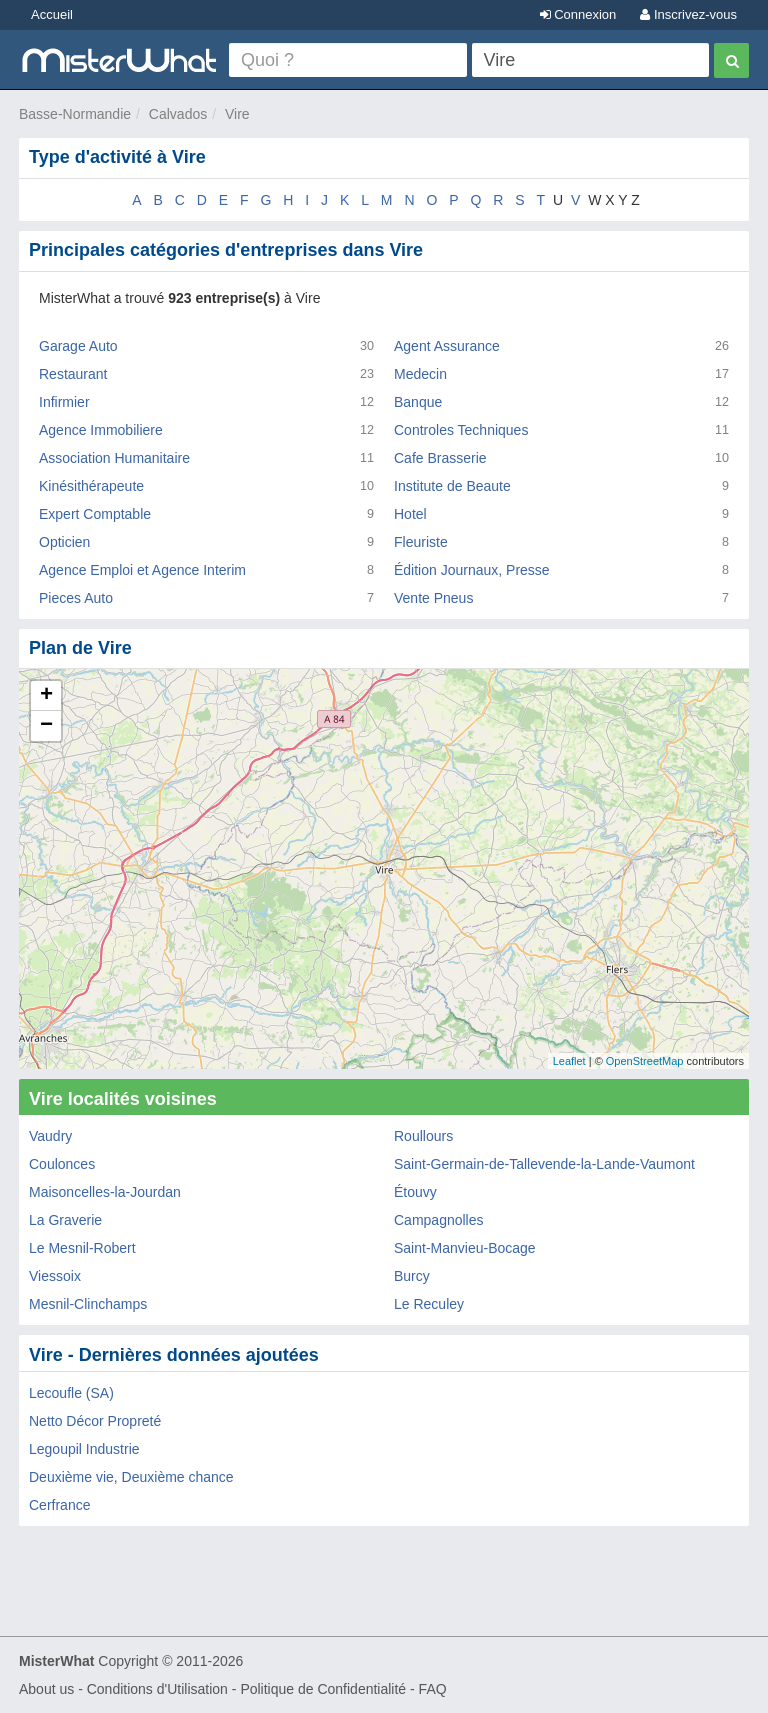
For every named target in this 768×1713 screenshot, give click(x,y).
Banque (418, 402)
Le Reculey (429, 1304)
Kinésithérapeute (91, 486)
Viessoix (55, 1276)
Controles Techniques (461, 430)
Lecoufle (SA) (71, 1393)
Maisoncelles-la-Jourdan (105, 1192)
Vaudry (50, 1136)
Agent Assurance (447, 346)
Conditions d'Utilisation (157, 1689)
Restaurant (73, 374)
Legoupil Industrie (84, 1449)
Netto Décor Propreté (95, 1421)
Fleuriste (421, 542)
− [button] (46, 726)
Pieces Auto (76, 598)
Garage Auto (78, 346)
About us (46, 1689)
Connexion (578, 14)
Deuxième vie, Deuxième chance (131, 1477)
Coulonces (62, 1164)
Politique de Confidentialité (323, 1689)
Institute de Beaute (452, 486)
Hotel (410, 514)
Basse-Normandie (75, 114)
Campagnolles (439, 1220)
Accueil (52, 14)
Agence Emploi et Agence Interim (142, 570)
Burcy (412, 1276)
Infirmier (64, 402)
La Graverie (65, 1220)
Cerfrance (59, 1505)
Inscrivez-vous (688, 14)
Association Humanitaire (114, 458)
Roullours (423, 1136)
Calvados (178, 114)
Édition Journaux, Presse (472, 570)
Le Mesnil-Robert (82, 1248)
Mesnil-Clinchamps (88, 1304)
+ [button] (46, 696)
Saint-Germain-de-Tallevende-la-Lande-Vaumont (544, 1164)
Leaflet (569, 1061)
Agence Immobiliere (101, 430)
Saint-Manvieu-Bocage (465, 1248)
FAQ (433, 1689)
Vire (237, 114)
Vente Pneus (433, 598)
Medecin (420, 374)
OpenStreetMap (645, 1061)
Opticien (64, 542)
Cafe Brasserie (440, 458)
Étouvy (415, 1192)
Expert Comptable (95, 514)
